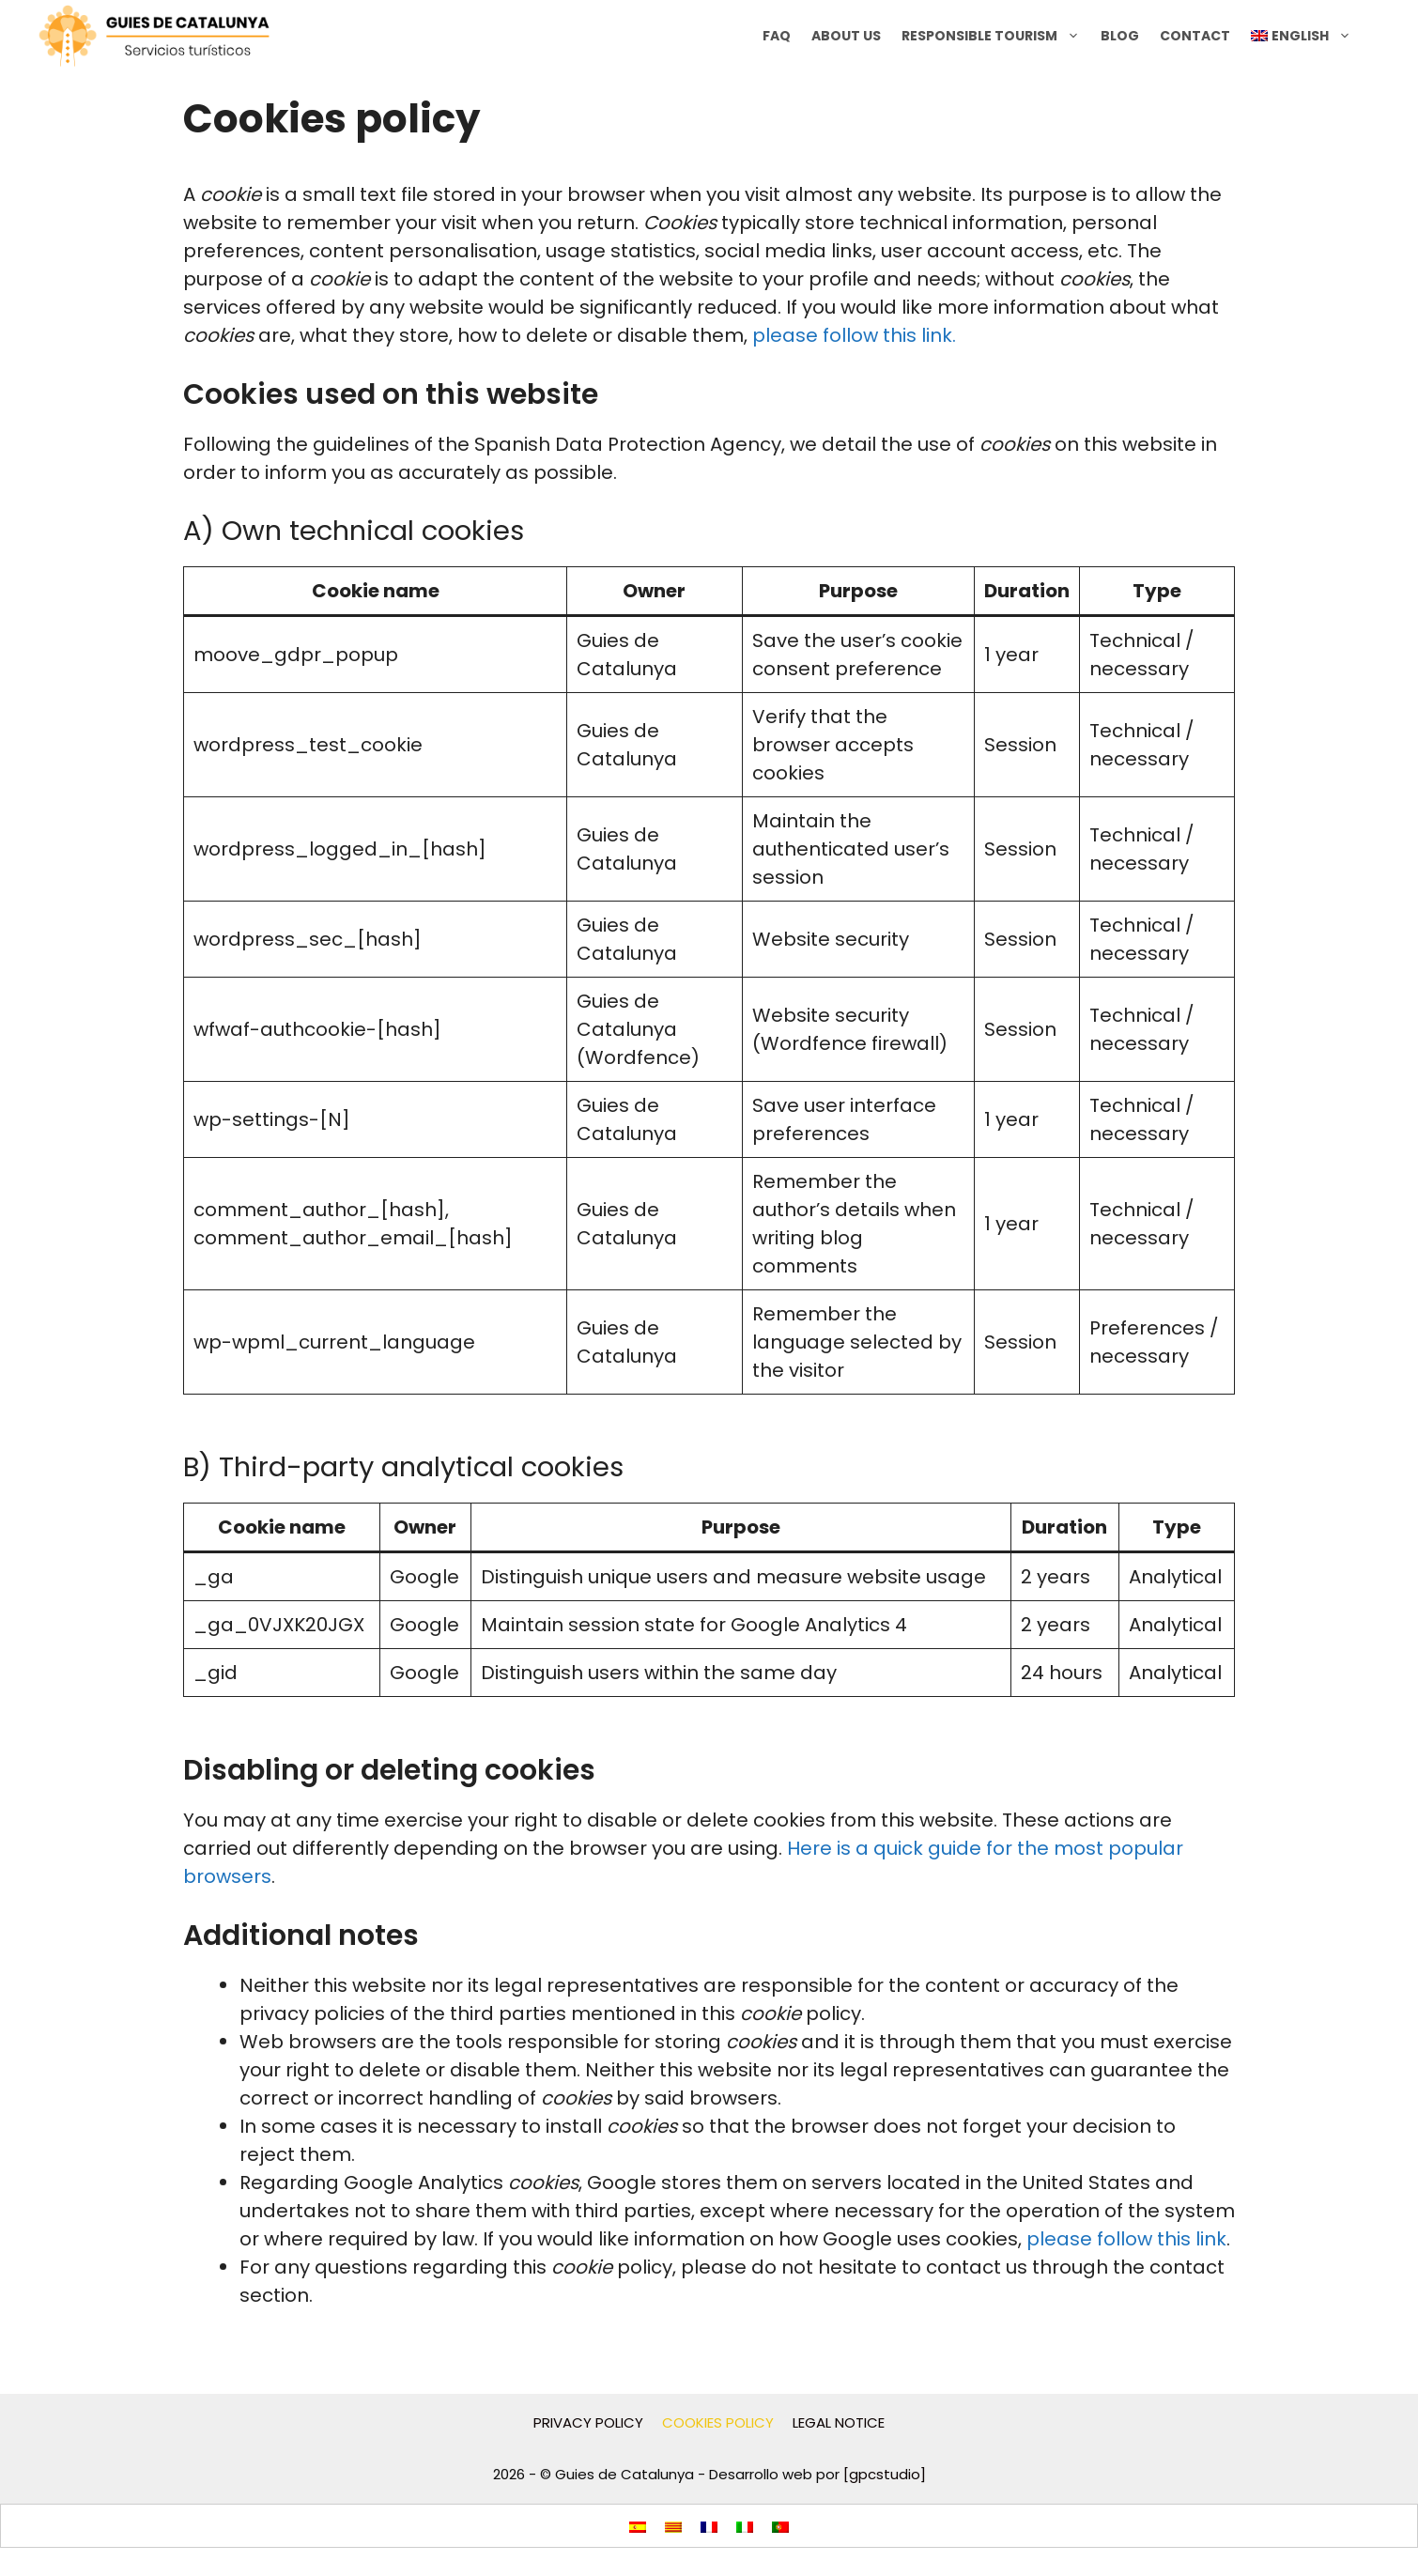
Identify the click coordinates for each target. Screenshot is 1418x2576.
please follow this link (1126, 2239)
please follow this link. (854, 335)
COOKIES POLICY (718, 2422)
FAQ (777, 35)
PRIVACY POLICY (588, 2422)
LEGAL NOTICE (839, 2422)
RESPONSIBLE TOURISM (996, 36)
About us (846, 35)
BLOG (1120, 35)
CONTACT (1195, 35)
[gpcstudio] (884, 2474)
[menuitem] (1301, 36)
